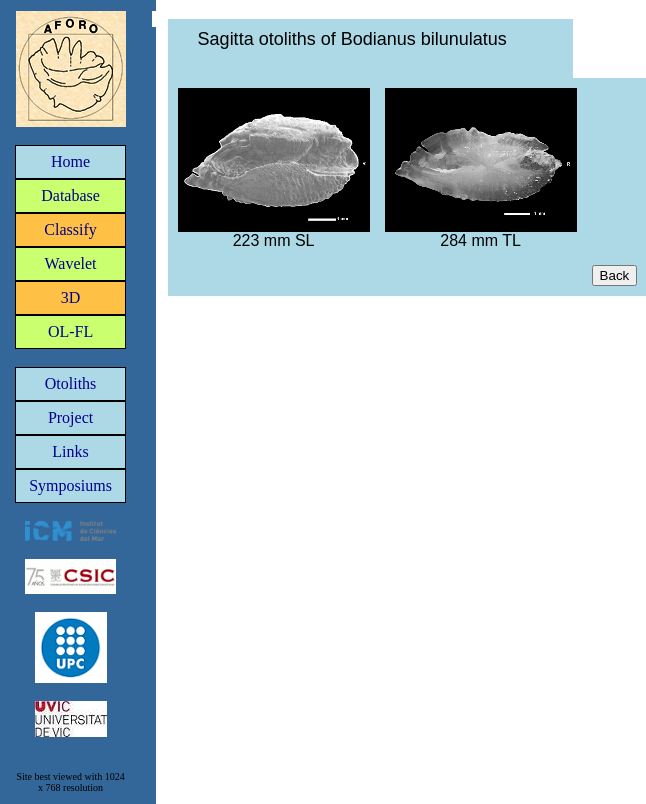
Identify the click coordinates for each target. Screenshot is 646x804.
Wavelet (71, 263)
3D (71, 297)
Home (70, 161)
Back (615, 275)
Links (70, 451)
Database (70, 195)
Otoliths (71, 383)
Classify (70, 229)
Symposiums (70, 485)
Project (70, 417)
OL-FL (70, 331)
